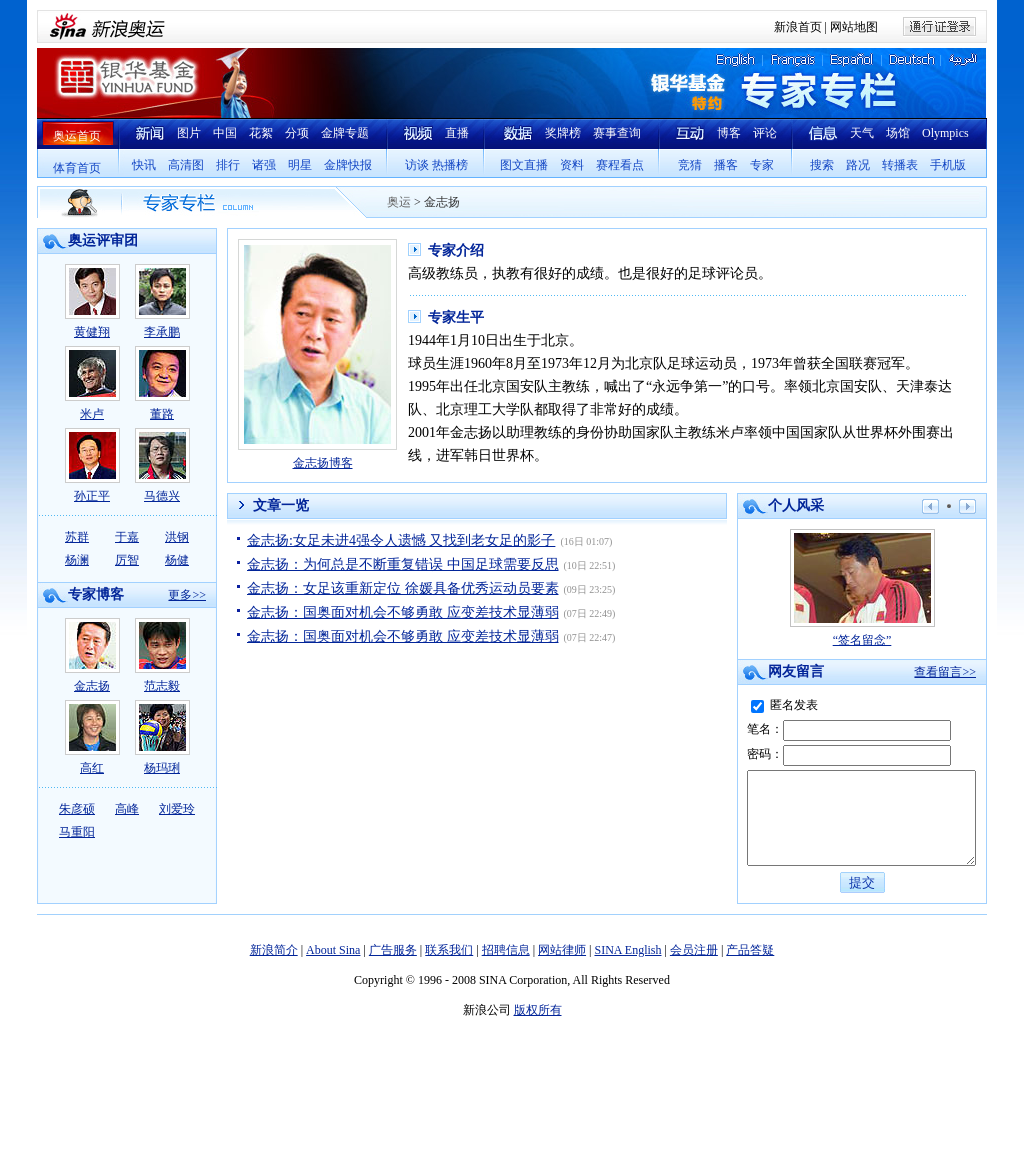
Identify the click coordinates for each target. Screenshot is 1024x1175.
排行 (228, 165)
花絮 (261, 133)
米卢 (92, 383)
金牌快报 (348, 165)
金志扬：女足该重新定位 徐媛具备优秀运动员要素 (403, 588)
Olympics (945, 133)
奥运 (399, 202)
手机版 (948, 165)
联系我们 (449, 968)
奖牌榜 (563, 133)
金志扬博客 (323, 463)
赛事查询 (617, 133)
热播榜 (450, 165)
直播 (457, 133)
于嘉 (127, 537)
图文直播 (524, 165)
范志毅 (162, 655)
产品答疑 (750, 968)
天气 (862, 133)
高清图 (186, 165)
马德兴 (162, 465)
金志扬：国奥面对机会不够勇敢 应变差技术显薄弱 (403, 612)
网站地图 (854, 27)
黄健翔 (92, 301)
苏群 (77, 537)
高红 (92, 737)
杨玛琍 (162, 737)
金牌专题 (345, 133)
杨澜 (77, 560)
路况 (858, 165)
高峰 (127, 809)
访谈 (417, 165)
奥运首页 (77, 136)
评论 (765, 133)
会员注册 (694, 968)
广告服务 (393, 968)
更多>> (187, 595)
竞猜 (690, 165)
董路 (162, 383)
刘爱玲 (177, 809)
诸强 (264, 165)
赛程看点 (620, 165)
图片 (189, 133)
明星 (300, 165)
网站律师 (562, 968)
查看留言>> (945, 672)
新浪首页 (798, 27)
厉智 (127, 560)
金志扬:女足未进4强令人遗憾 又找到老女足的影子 (401, 540)
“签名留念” (862, 588)
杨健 (177, 560)
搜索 (822, 165)
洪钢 (177, 537)
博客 (729, 133)
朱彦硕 (77, 809)
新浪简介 (274, 968)
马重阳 (77, 832)
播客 (726, 165)
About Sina (333, 968)
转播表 (900, 165)
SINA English (627, 968)
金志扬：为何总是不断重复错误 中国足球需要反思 (403, 564)
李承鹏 (162, 301)
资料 (572, 165)
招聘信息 (506, 968)
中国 (225, 133)
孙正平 (92, 465)
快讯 (144, 165)
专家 (762, 165)
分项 (297, 133)
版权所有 (538, 1028)
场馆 (898, 133)
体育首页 (77, 168)
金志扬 (92, 655)
